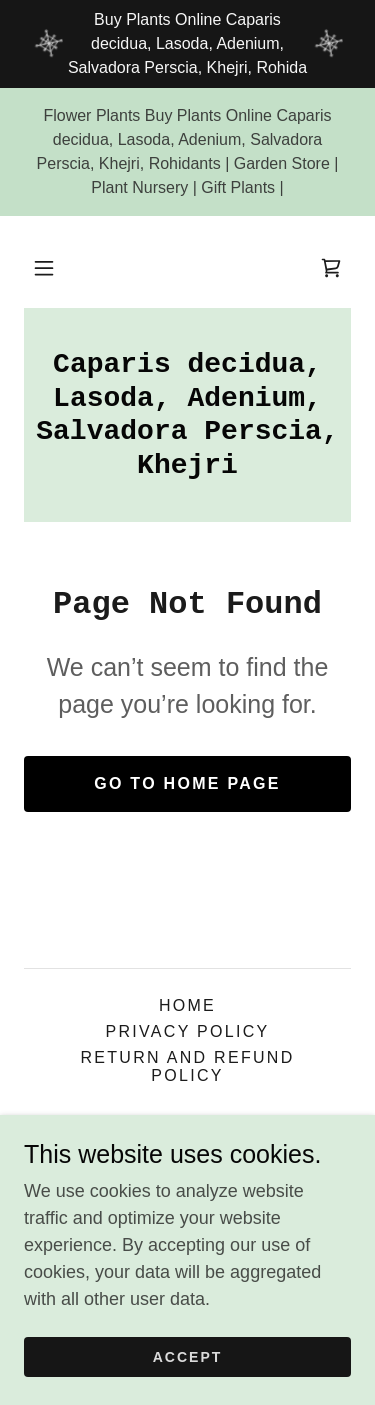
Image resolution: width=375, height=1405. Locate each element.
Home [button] (187, 1005)
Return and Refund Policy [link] (187, 1066)
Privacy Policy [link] (188, 1031)
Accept (188, 1357)
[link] (331, 268)
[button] (44, 268)
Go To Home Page (187, 783)
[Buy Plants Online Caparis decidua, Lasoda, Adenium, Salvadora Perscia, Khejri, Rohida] (187, 44)
